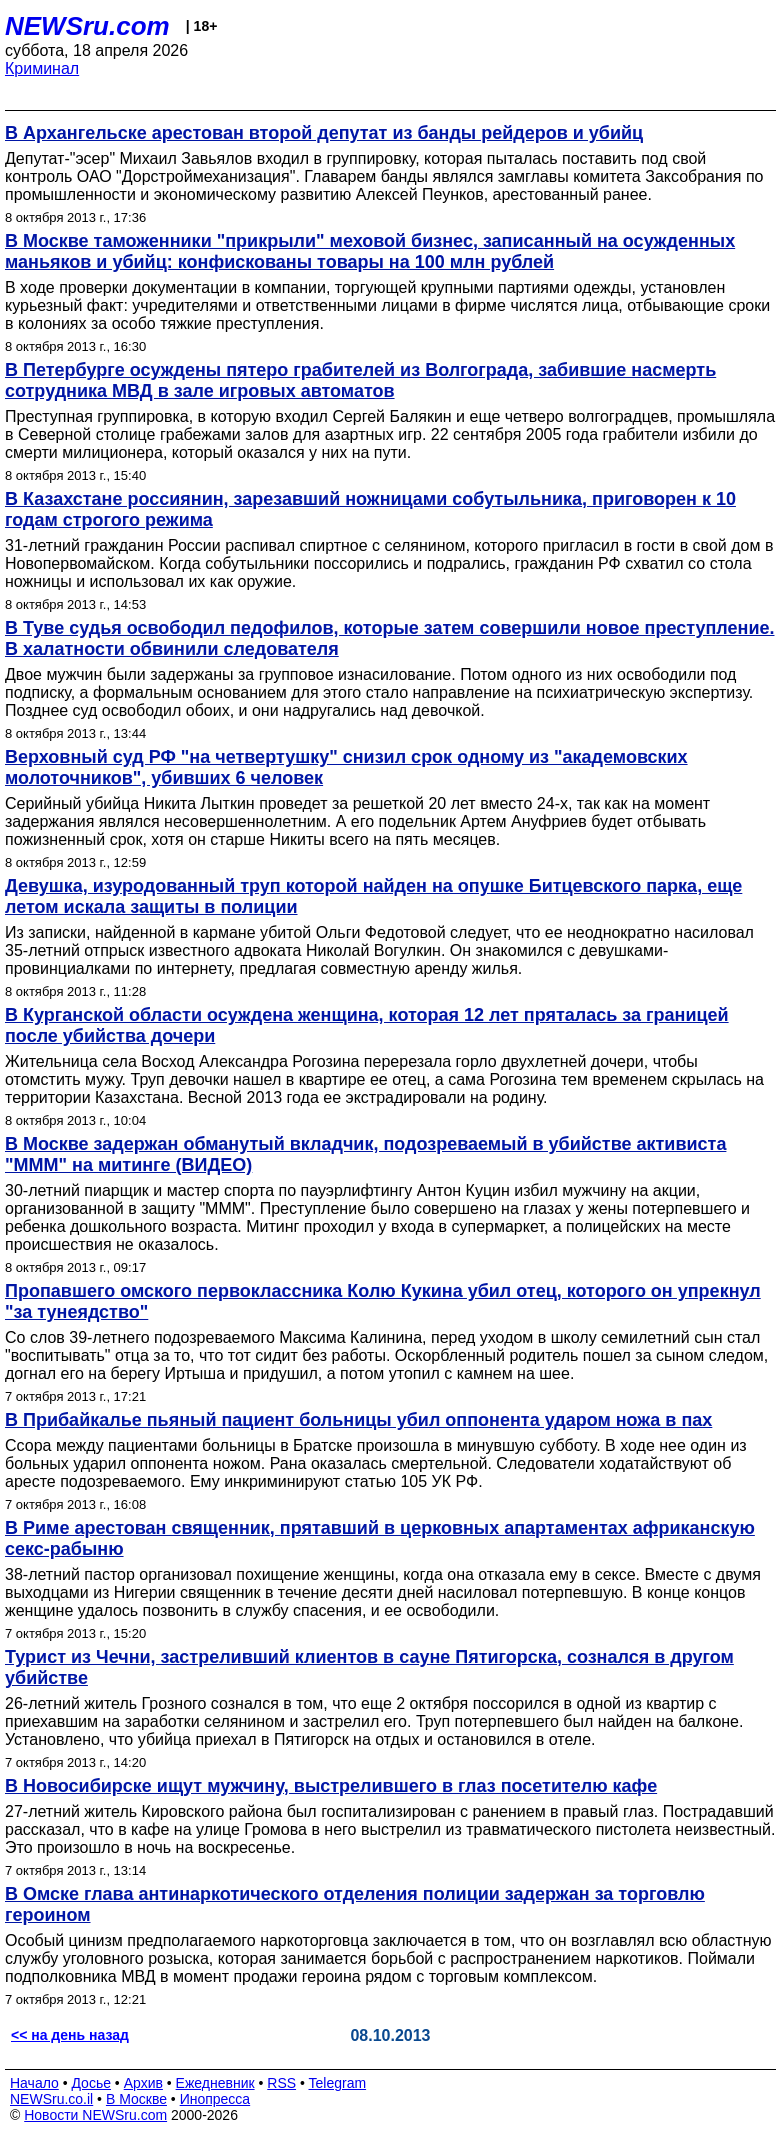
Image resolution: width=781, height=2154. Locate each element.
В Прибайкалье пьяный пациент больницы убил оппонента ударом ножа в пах (358, 1420)
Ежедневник (215, 2083)
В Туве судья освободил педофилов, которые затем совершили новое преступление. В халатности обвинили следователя (389, 638)
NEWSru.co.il (51, 2099)
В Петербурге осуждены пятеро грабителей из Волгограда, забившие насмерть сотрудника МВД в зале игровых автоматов (360, 380)
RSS (281, 2083)
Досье (91, 2083)
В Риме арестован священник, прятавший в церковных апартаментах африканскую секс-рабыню (380, 1538)
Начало (34, 2083)
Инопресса (215, 2099)
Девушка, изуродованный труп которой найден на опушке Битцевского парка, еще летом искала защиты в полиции (373, 896)
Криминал (42, 68)
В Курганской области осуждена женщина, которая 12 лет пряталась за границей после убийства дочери (367, 1025)
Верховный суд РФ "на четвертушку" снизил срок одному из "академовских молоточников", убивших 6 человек (346, 767)
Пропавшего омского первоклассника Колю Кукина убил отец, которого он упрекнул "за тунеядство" (383, 1301)
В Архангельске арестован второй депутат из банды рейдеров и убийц (324, 133)
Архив (143, 2083)
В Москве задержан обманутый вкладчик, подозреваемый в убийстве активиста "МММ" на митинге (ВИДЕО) (365, 1154)
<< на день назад (70, 2035)
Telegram (338, 2083)
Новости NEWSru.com (95, 2115)
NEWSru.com (87, 26)
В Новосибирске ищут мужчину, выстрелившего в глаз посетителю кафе (331, 1786)
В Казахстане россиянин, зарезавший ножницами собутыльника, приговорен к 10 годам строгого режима (370, 509)
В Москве (136, 2099)
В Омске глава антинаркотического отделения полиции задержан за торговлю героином (355, 1904)
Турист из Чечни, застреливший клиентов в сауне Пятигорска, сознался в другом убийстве (369, 1667)
